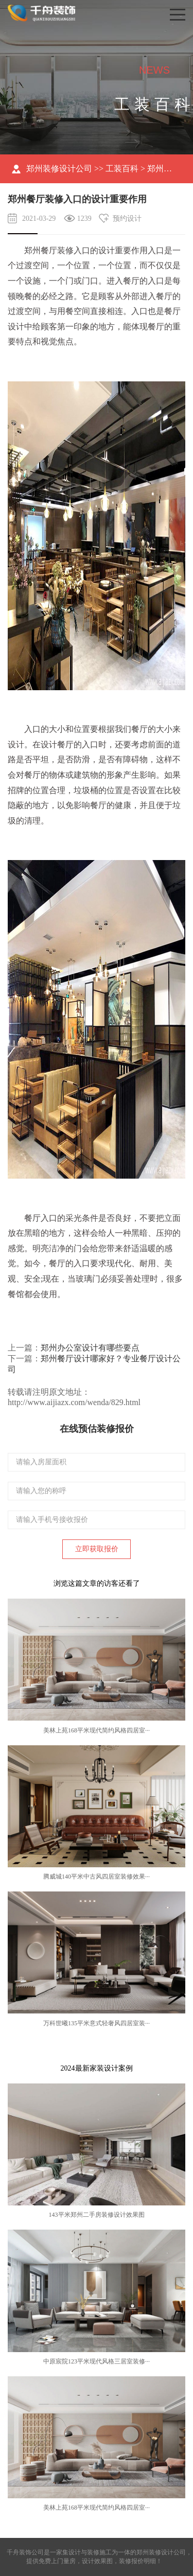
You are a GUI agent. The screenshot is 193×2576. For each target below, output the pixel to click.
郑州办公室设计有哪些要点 (90, 1347)
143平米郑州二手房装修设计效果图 (97, 2214)
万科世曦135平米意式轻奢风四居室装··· (96, 2023)
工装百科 (122, 168)
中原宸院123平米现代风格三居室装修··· (96, 2361)
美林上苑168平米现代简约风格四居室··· (96, 1730)
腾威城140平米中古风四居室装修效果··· (96, 1876)
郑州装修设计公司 (59, 168)
